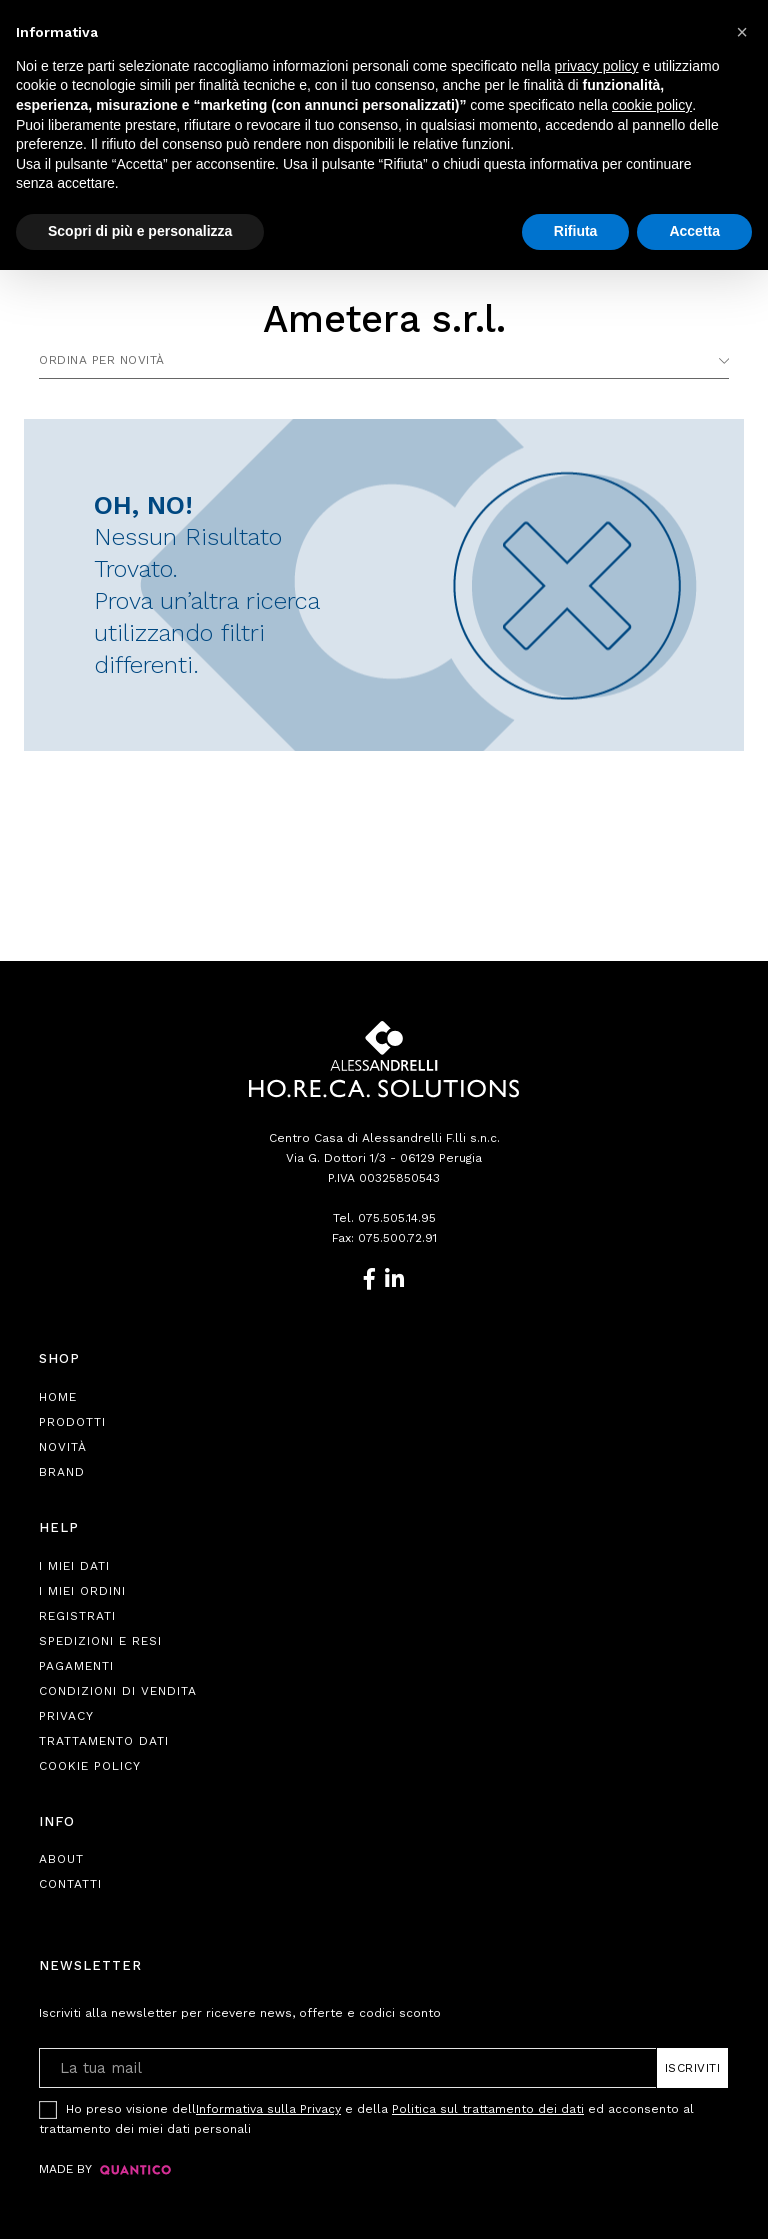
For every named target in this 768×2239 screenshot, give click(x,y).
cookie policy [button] (652, 105)
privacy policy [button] (597, 66)
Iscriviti (693, 2068)
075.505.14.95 (397, 1218)
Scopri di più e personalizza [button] (140, 231)
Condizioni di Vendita (118, 1691)
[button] (742, 32)
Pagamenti (76, 1666)
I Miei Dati (74, 1566)
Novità (63, 1447)
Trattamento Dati (104, 1741)
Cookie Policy (90, 1766)
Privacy (66, 1716)
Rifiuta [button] (576, 231)
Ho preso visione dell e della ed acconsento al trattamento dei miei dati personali (366, 2117)
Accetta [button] (694, 231)
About (61, 1859)
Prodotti (72, 1422)
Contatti (70, 1884)
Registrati (77, 1616)
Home (58, 1397)
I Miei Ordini (82, 1591)
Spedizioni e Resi (100, 1641)
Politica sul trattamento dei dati (488, 2109)
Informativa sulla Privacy (268, 2109)
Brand (62, 1472)
